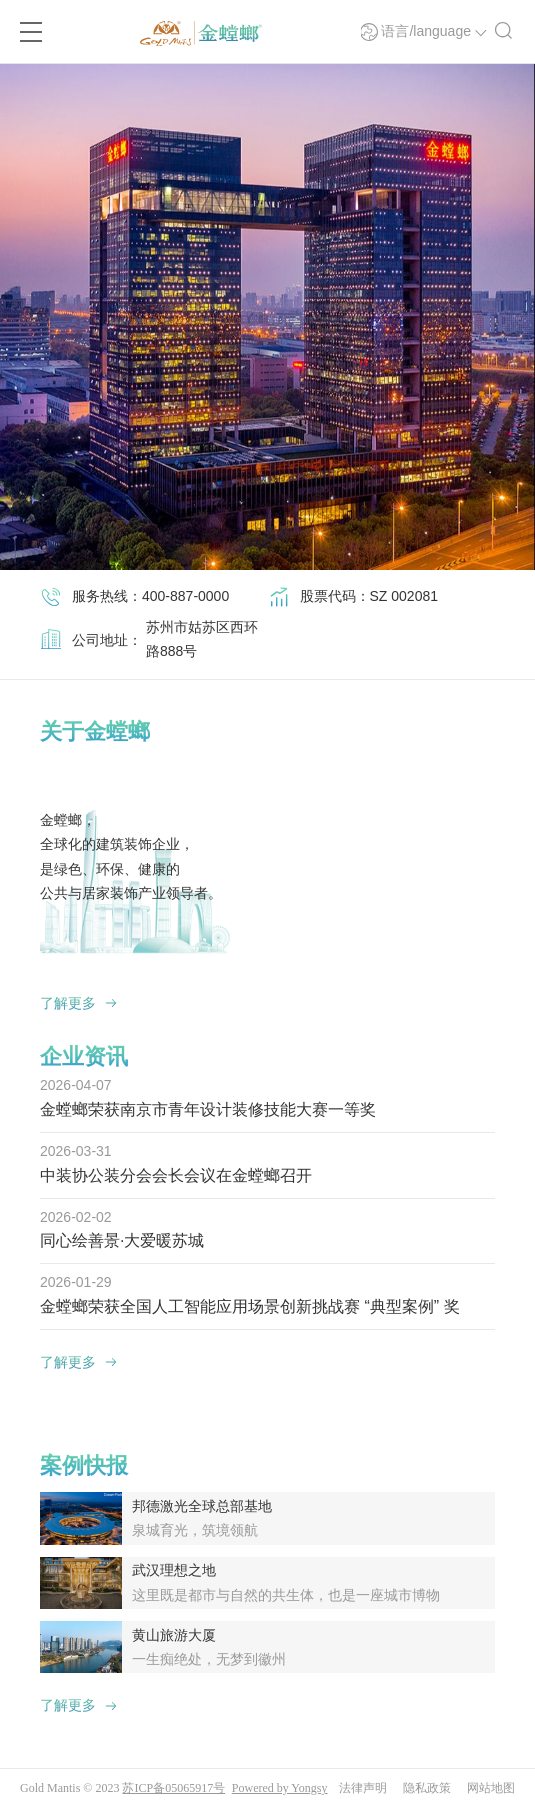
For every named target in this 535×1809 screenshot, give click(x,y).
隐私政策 (427, 1788)
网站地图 (491, 1788)
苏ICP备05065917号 (173, 1788)
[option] (267, 317)
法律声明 (363, 1788)
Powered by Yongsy (280, 1788)
